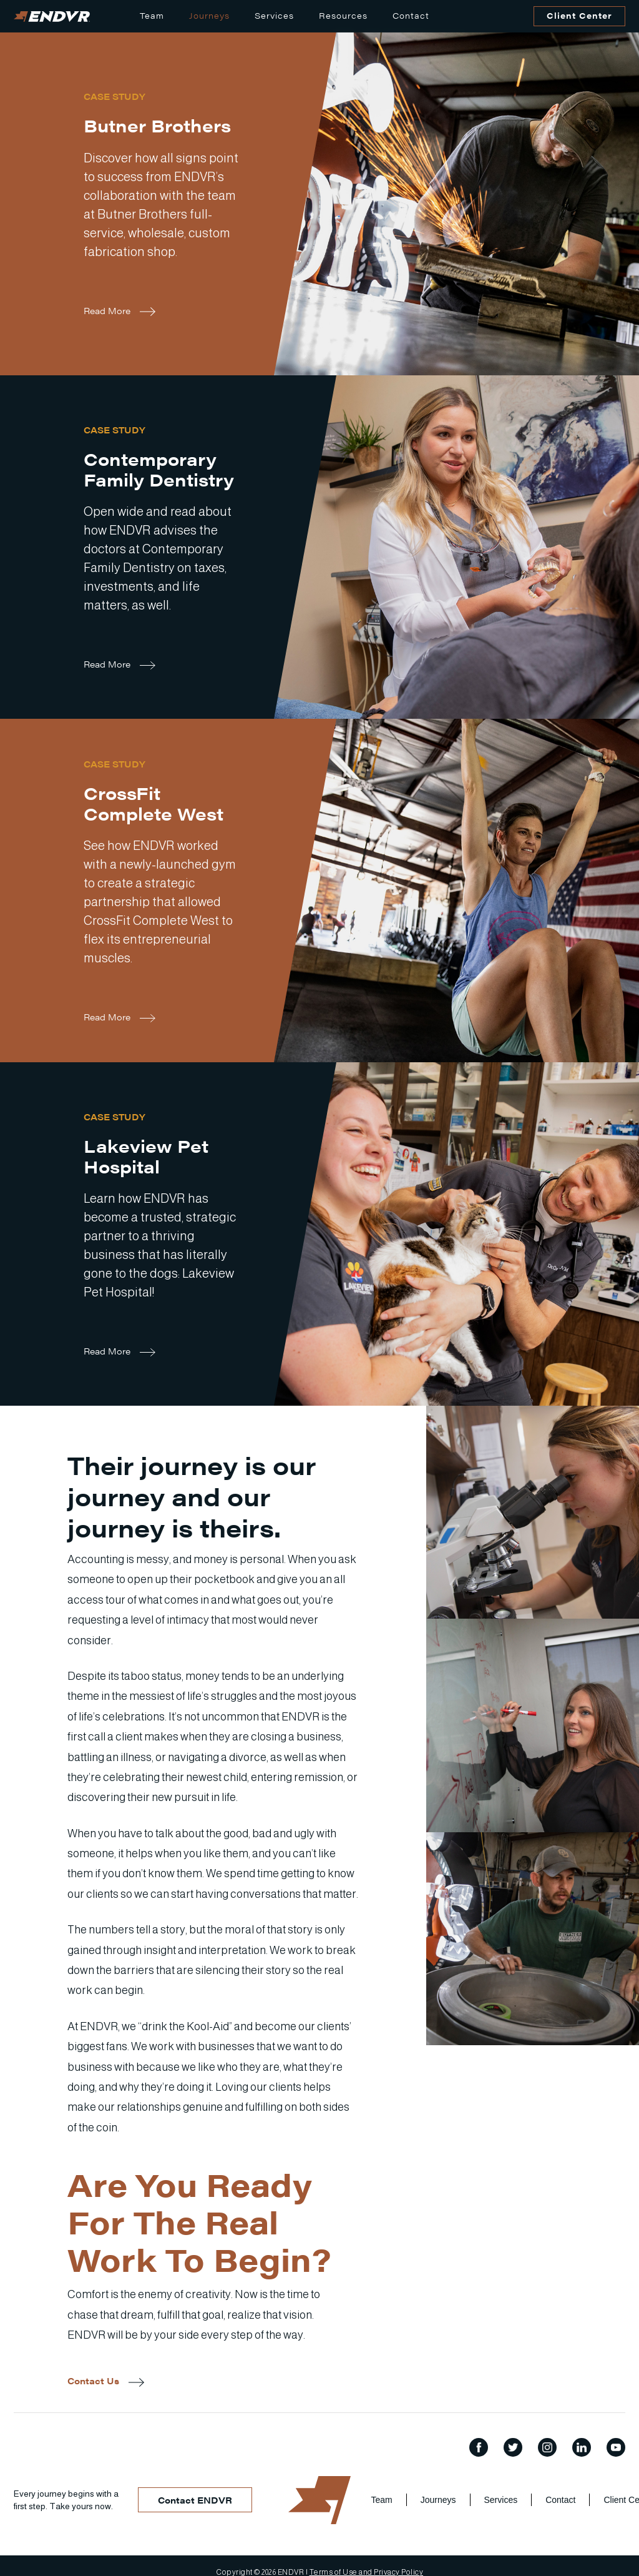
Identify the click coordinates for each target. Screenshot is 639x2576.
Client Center (579, 15)
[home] (52, 16)
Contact (411, 15)
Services (274, 15)
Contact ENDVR (195, 2500)
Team (152, 15)
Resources (343, 15)
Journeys (209, 15)
